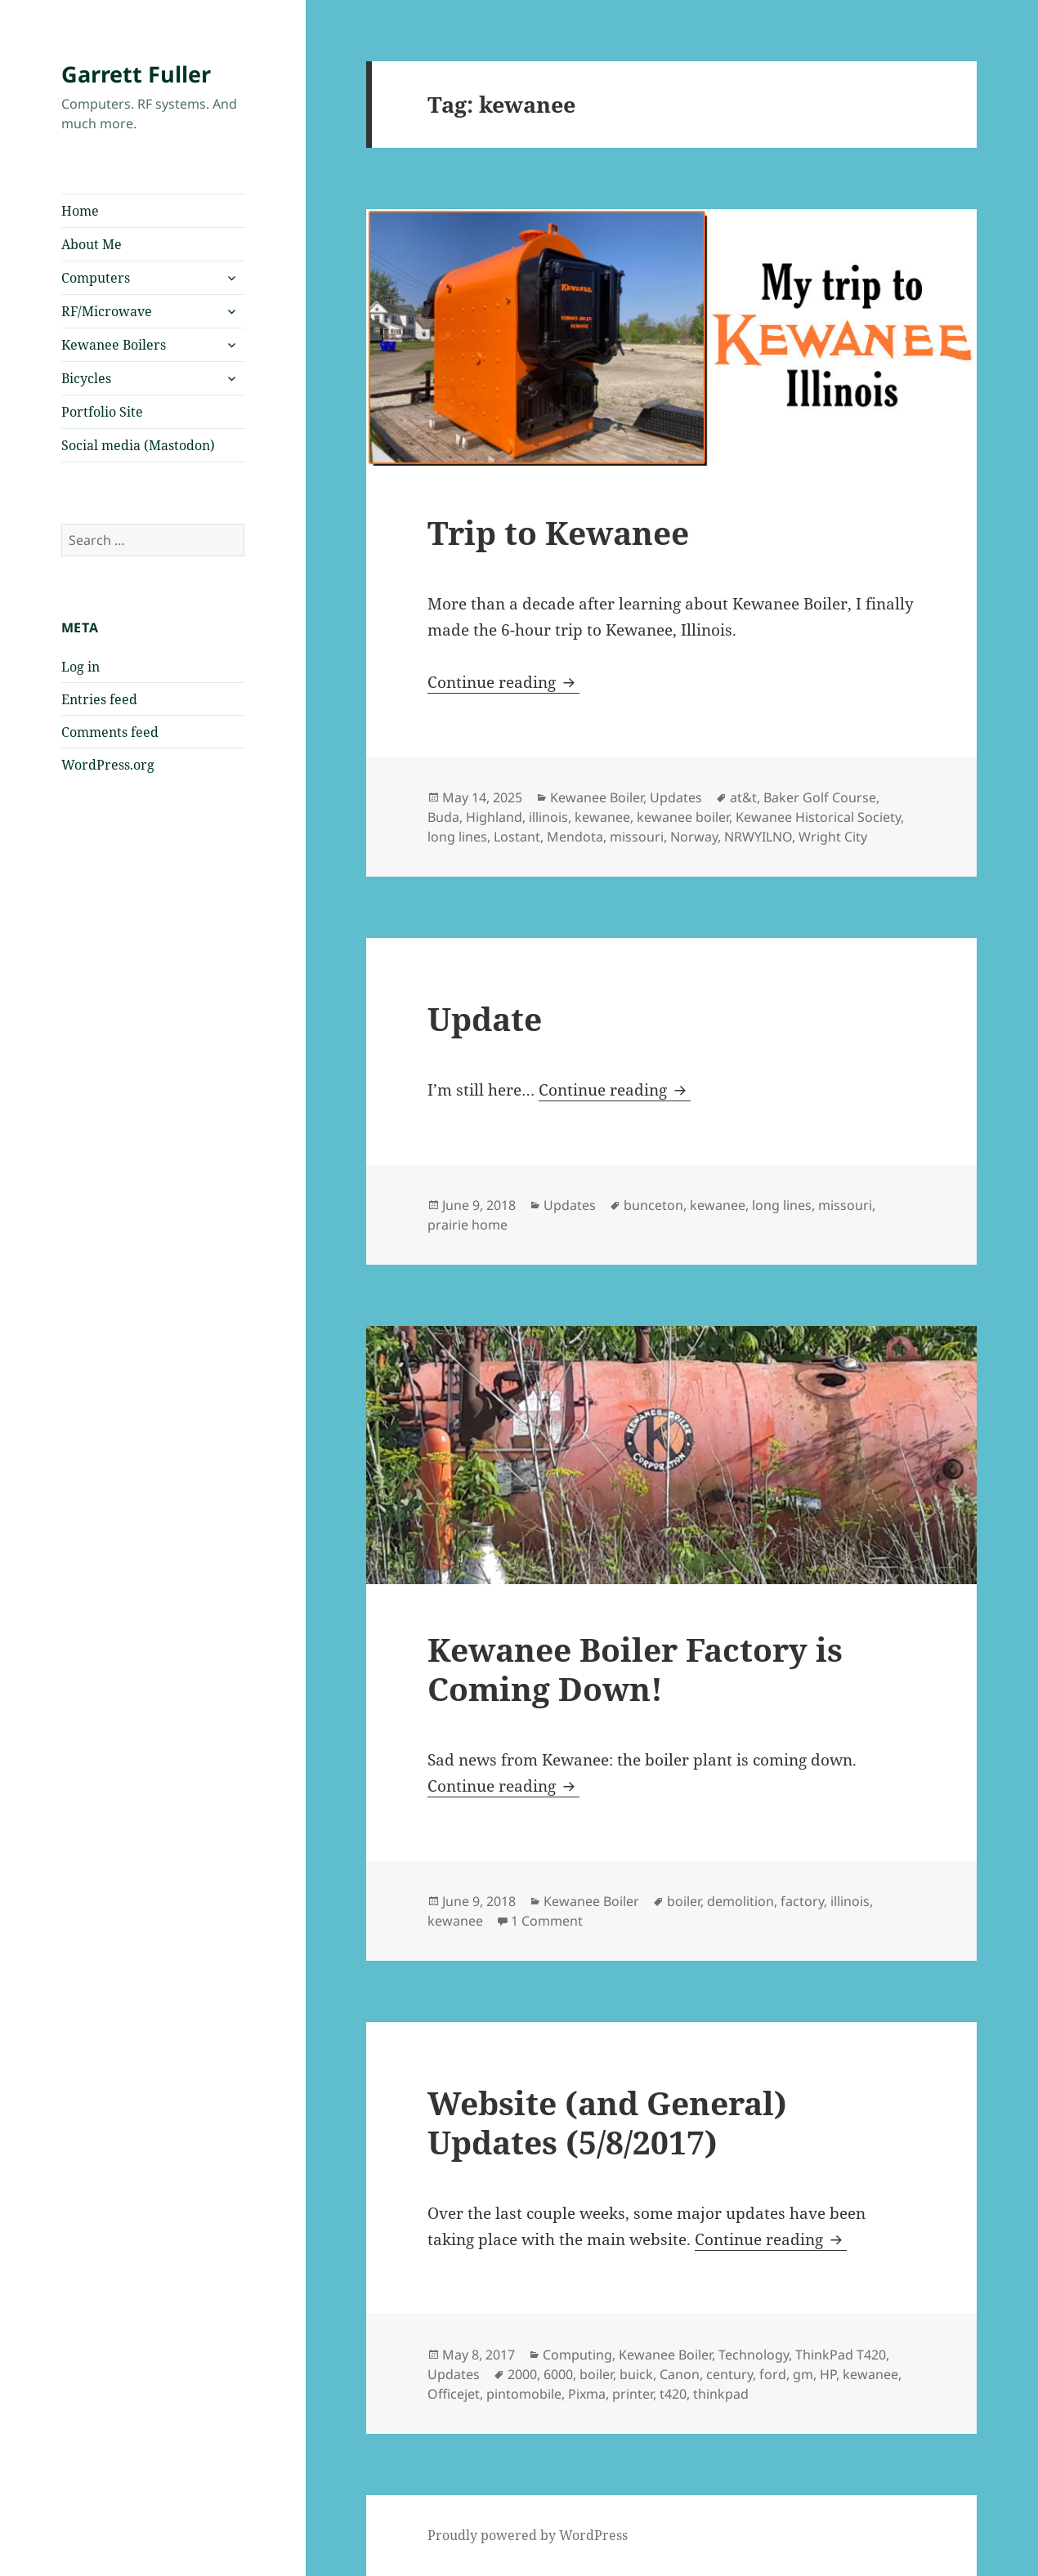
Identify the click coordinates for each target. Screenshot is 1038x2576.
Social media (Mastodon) (138, 445)
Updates (676, 797)
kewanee (602, 817)
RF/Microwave (106, 311)
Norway (694, 837)
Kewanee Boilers (113, 345)
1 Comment (547, 1921)
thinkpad (721, 2394)
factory (802, 1901)
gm (803, 2374)
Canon (680, 2374)
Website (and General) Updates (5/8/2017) (607, 2122)
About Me (91, 244)
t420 (673, 2394)
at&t (743, 797)
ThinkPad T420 (840, 2355)
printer (632, 2394)
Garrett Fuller (136, 74)
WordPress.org (107, 765)
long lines (457, 837)
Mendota (575, 837)
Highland (494, 817)
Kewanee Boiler (596, 797)
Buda (443, 817)
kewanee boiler (683, 817)
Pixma (587, 2394)
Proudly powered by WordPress (527, 2535)
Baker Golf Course (819, 797)
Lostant (517, 837)
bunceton (653, 1205)
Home (80, 211)
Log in (80, 667)
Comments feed (110, 732)
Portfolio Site (102, 412)
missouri (637, 837)
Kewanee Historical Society (818, 817)
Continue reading (503, 682)
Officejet (453, 2394)
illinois (548, 817)
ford (772, 2374)
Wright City (833, 837)
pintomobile (524, 2394)
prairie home (467, 1225)
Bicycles (86, 378)
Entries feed (99, 699)
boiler (683, 1901)
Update (484, 1018)
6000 (558, 2374)
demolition (740, 1901)
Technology (753, 2355)
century (729, 2374)
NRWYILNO (758, 837)
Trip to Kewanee (558, 532)
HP (828, 2374)
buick (636, 2374)
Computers (95, 278)
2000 (522, 2374)
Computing (577, 2355)
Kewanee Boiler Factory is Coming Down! (635, 1668)
